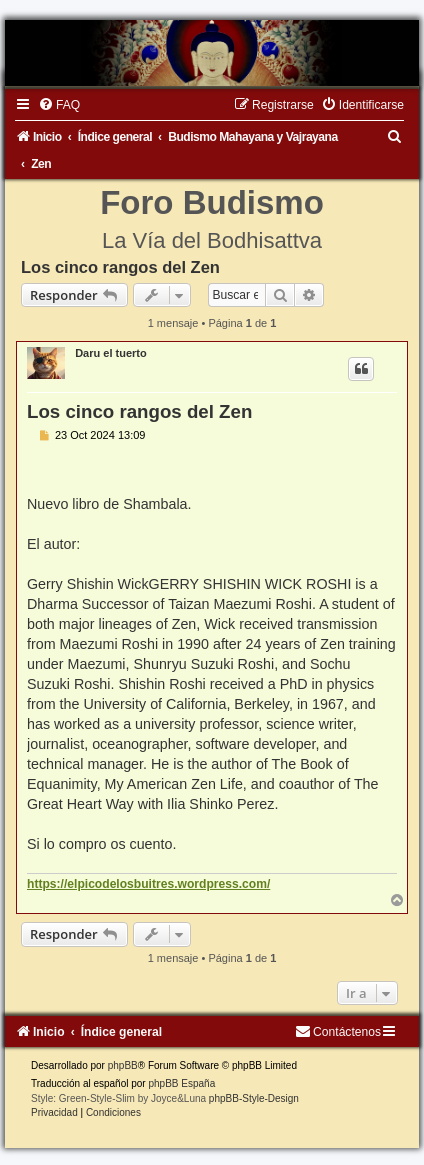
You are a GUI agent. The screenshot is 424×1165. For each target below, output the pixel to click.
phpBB (123, 1065)
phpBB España (181, 1083)
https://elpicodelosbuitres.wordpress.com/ (148, 884)
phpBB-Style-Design (254, 1098)
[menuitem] (59, 105)
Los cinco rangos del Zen (120, 267)
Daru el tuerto (111, 353)
